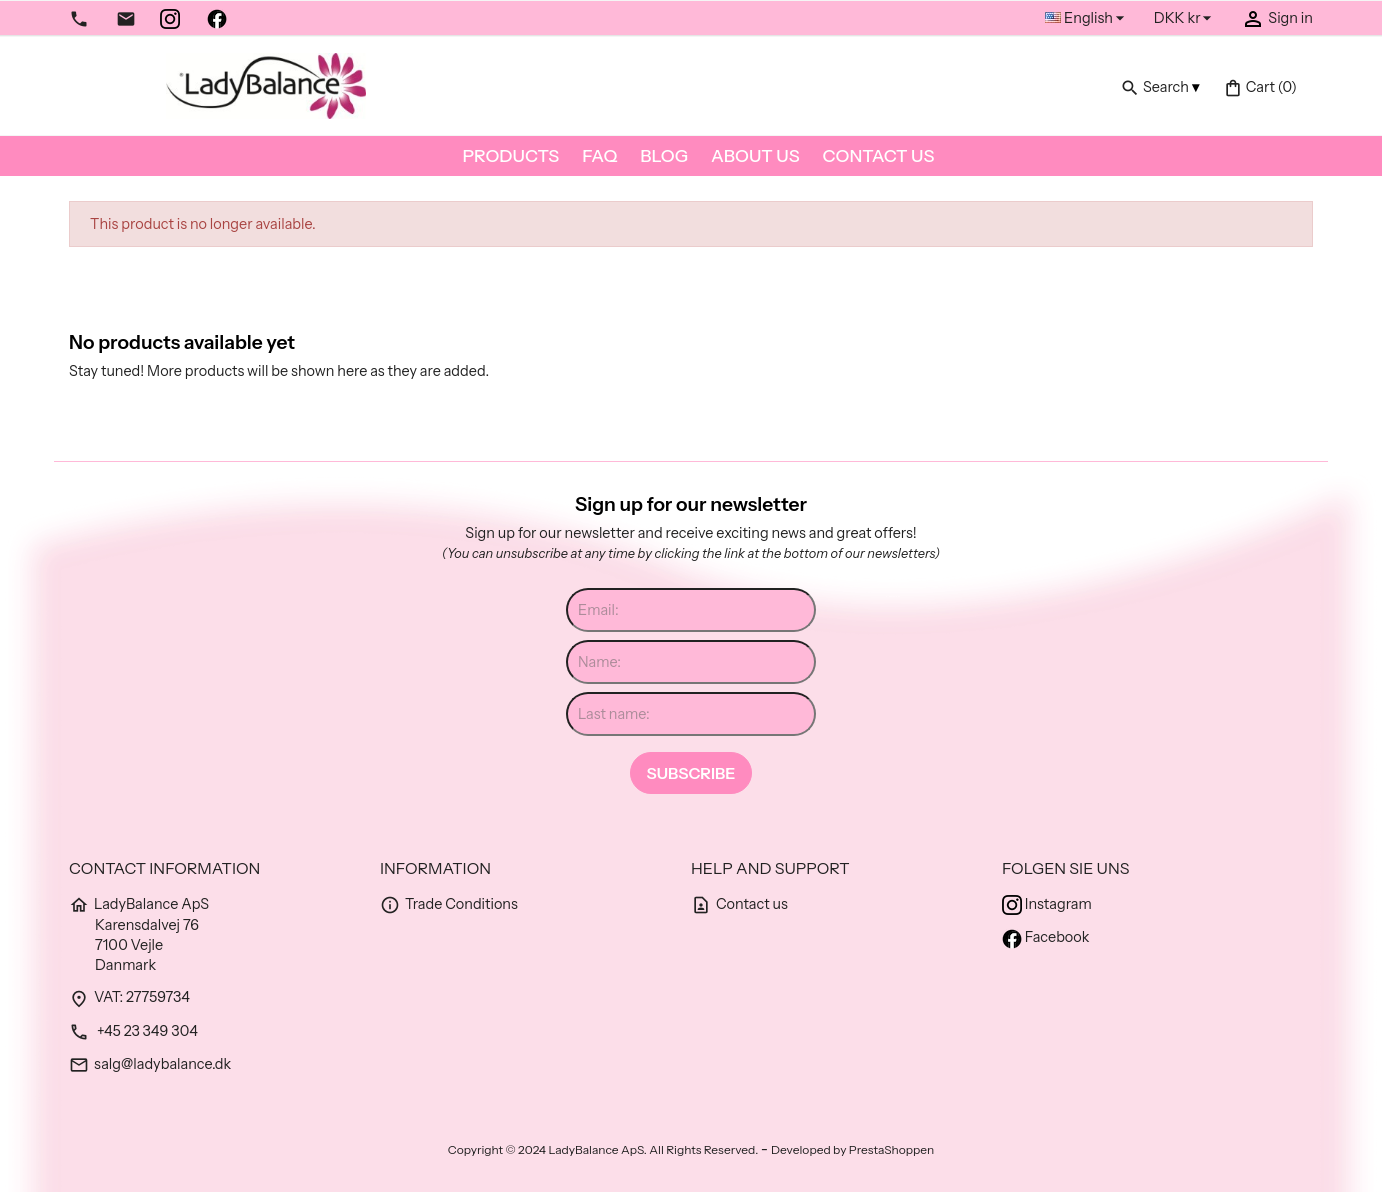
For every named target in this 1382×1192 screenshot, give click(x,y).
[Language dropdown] (1087, 18)
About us (755, 155)
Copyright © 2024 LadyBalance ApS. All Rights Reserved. (604, 1149)
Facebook (1045, 937)
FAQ (599, 155)
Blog (664, 155)
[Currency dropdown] (1186, 18)
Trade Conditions (449, 904)
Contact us (879, 155)
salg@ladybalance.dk (150, 1064)
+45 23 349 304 (133, 1031)
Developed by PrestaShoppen (852, 1149)
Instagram (1047, 904)
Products (511, 155)
